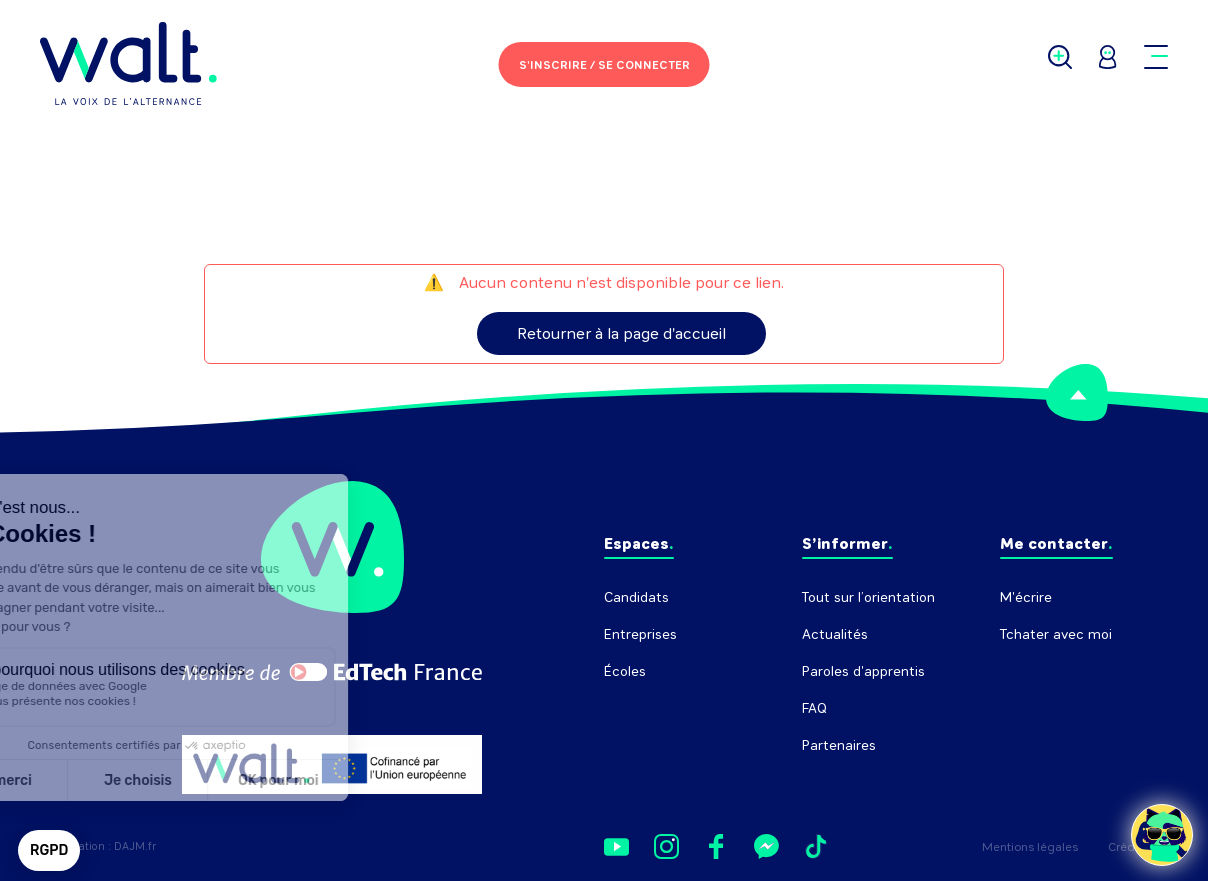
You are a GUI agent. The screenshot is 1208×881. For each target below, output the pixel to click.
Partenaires (839, 745)
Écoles (625, 671)
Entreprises (640, 634)
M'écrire (1026, 597)
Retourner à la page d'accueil (621, 333)
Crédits (1128, 847)
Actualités (835, 634)
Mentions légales (1030, 847)
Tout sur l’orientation (868, 597)
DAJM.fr (135, 846)
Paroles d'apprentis (863, 671)
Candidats (636, 597)
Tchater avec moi (1056, 634)
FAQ (814, 708)
